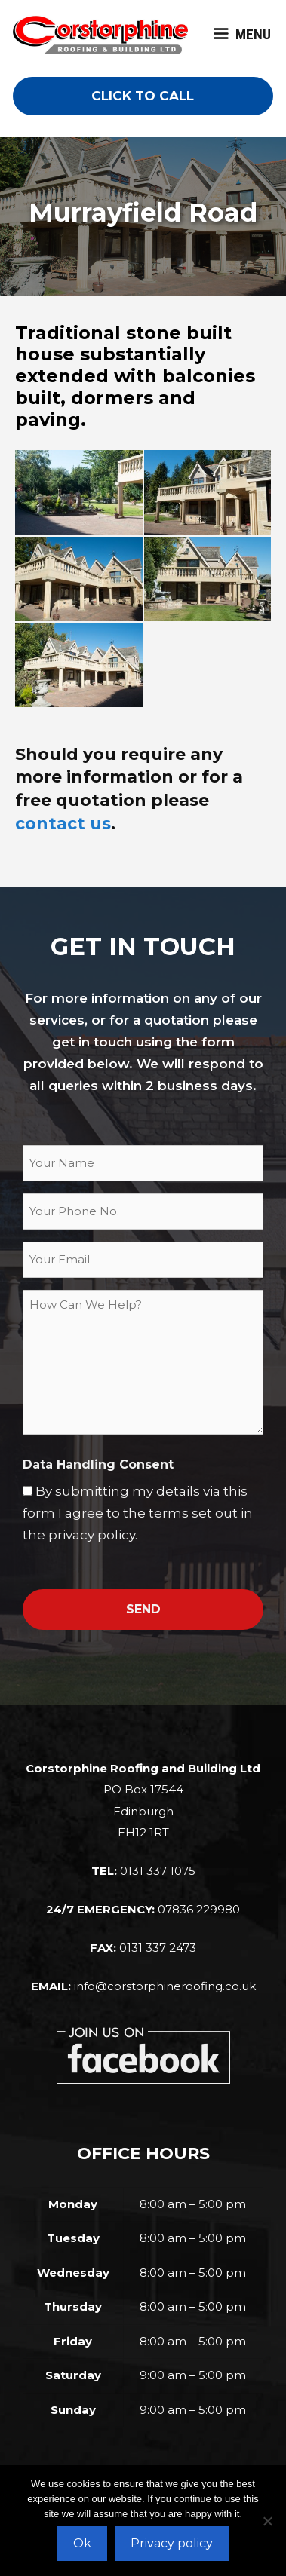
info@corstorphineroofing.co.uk (165, 1986)
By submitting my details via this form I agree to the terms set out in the (138, 1513)
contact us (63, 823)
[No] (267, 2521)
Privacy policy (172, 2543)
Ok (82, 2543)
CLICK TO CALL (142, 95)
